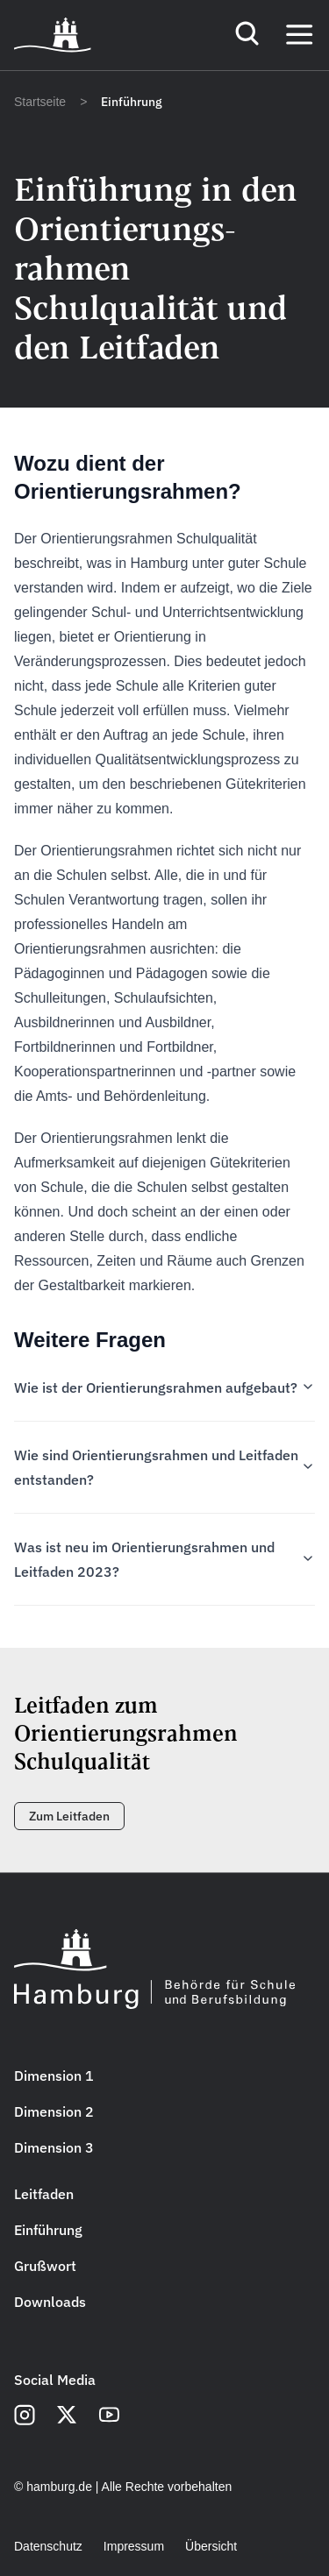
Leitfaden (44, 2194)
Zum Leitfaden (69, 1816)
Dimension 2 (54, 2111)
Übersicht (211, 2546)
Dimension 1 (54, 2075)
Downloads (50, 2301)
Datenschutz (48, 2546)
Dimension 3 (54, 2147)
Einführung (48, 2230)
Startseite (40, 102)
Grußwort (45, 2265)
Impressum (134, 2546)
